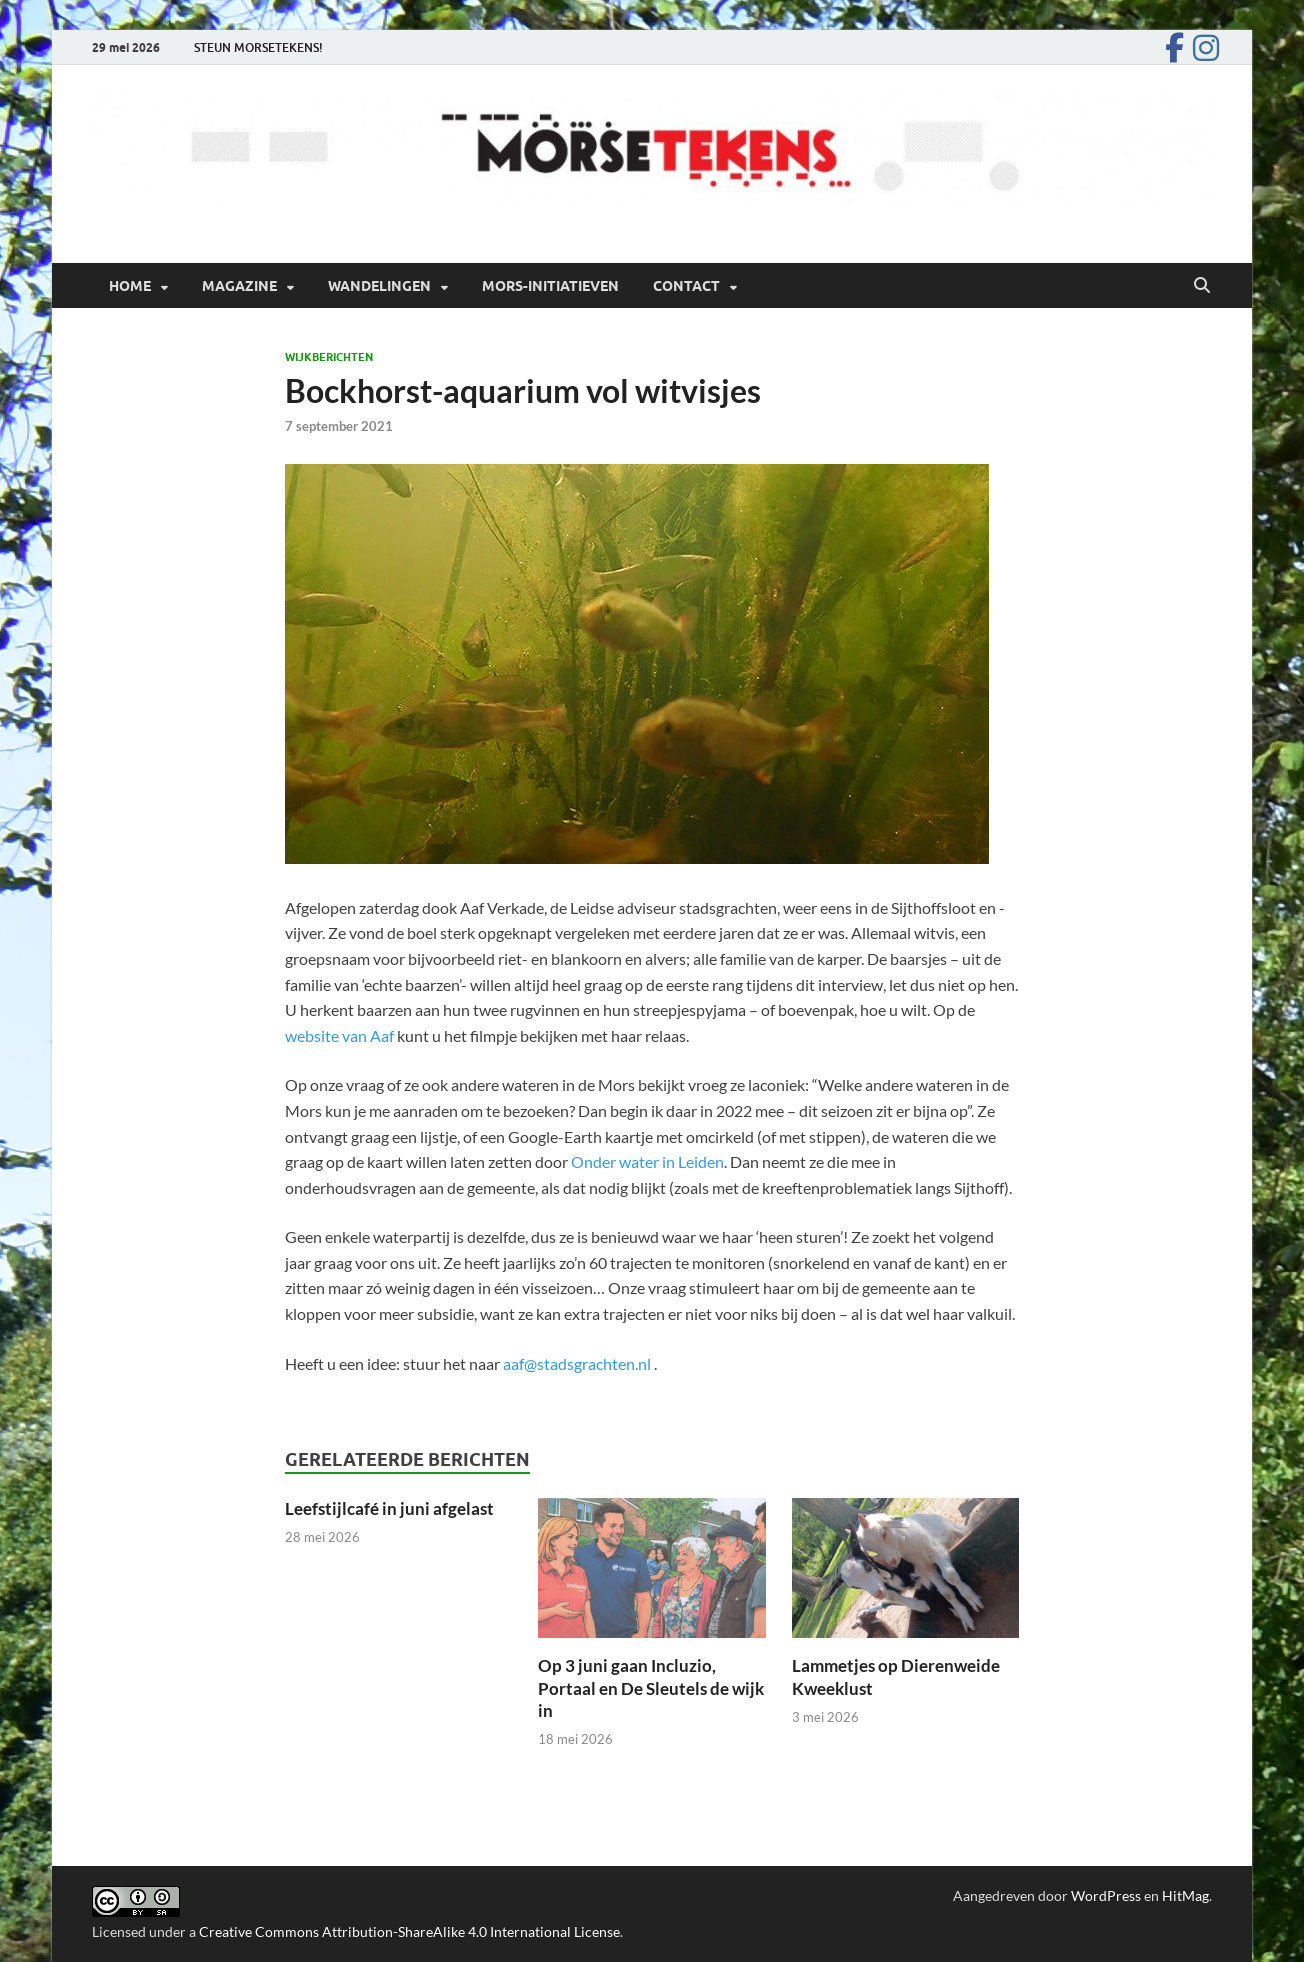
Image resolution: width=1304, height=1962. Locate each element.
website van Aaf (339, 1035)
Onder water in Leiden (647, 1161)
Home (130, 286)
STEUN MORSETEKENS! (258, 47)
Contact (686, 286)
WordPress (1106, 1895)
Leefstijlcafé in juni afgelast (389, 1508)
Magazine (239, 286)
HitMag (1185, 1895)
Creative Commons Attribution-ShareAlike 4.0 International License (409, 1931)
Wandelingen (379, 286)
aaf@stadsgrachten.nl (577, 1363)
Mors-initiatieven (550, 286)
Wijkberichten (329, 357)
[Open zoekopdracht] (1202, 286)
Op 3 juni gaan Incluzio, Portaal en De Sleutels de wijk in (651, 1687)
